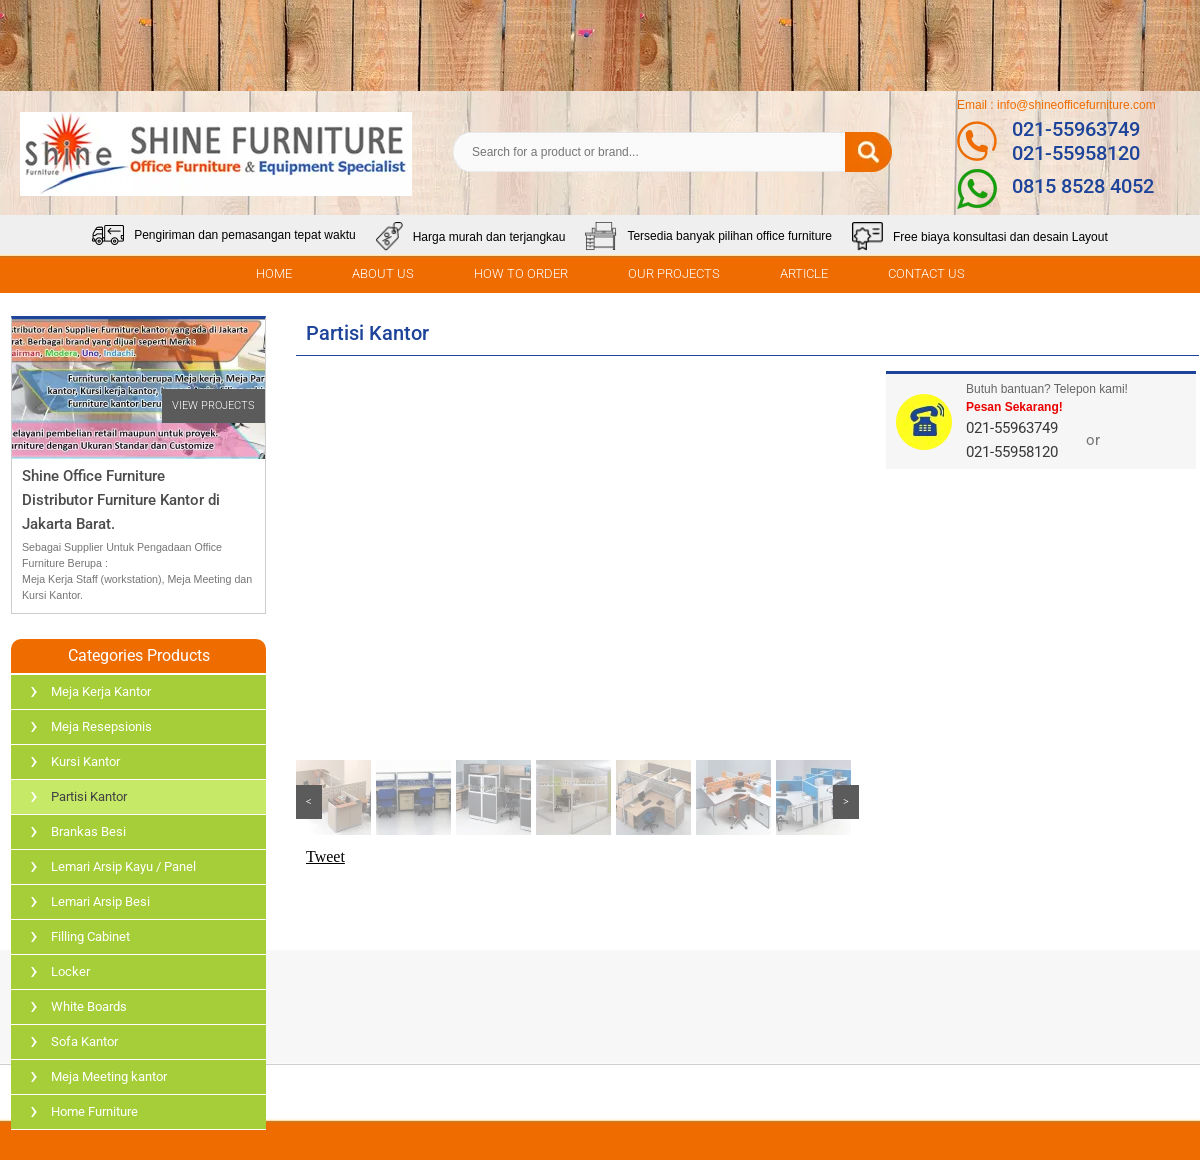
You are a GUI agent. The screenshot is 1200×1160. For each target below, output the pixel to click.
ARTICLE (804, 273)
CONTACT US (926, 273)
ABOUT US (383, 273)
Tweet (325, 856)
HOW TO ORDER (521, 273)
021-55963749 (1076, 129)
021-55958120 (1076, 153)
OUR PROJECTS (674, 273)
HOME (274, 273)
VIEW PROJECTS (213, 405)
